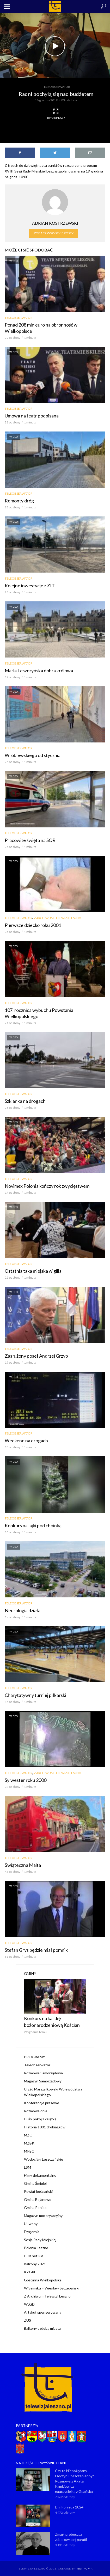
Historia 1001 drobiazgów (44, 2127)
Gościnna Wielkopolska (43, 2280)
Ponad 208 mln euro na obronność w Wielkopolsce (41, 328)
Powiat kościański (38, 2191)
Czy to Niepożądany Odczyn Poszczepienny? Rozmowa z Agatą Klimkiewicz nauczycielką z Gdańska (74, 2481)
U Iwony (31, 2223)
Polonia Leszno (36, 2248)
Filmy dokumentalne (40, 2175)
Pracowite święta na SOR (30, 840)
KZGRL (30, 2272)
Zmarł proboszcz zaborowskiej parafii (71, 2537)
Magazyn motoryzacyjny (43, 2215)
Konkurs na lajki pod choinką (33, 1525)
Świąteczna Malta (23, 1865)
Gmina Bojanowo (37, 2199)
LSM (27, 2167)
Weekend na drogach (26, 1440)
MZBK (29, 2143)
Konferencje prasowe (41, 2103)
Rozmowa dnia (35, 2111)
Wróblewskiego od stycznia (32, 755)
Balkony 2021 (35, 2264)
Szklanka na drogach (25, 1101)
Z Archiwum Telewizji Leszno (57, 918)
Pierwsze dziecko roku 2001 (33, 925)
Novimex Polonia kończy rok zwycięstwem (47, 1186)
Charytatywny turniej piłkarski (35, 1695)
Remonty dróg (19, 500)
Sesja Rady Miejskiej (40, 2240)
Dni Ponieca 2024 (69, 2507)
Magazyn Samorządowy (43, 2081)
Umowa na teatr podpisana (32, 416)
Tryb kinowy (56, 113)
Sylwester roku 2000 (25, 1780)
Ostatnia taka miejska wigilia (33, 1271)
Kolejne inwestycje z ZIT (30, 585)
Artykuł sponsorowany (42, 2312)
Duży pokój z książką (40, 2119)
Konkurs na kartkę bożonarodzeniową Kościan (52, 2021)
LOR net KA (34, 2256)
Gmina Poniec (35, 2207)
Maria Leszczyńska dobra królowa (39, 670)
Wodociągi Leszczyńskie (43, 2159)
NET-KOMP (84, 2568)
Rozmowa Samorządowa (43, 2073)
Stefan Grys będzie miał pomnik (36, 1950)
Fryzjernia (31, 2231)
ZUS (27, 2320)
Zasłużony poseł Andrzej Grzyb (36, 1356)
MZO (28, 2135)
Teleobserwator (56, 87)
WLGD (29, 2304)
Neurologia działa (22, 1610)
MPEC (29, 2151)
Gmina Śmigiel (35, 2183)
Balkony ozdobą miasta (42, 2328)
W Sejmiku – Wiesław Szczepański (51, 2288)
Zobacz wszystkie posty (54, 233)
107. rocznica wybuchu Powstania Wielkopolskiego (39, 1013)
